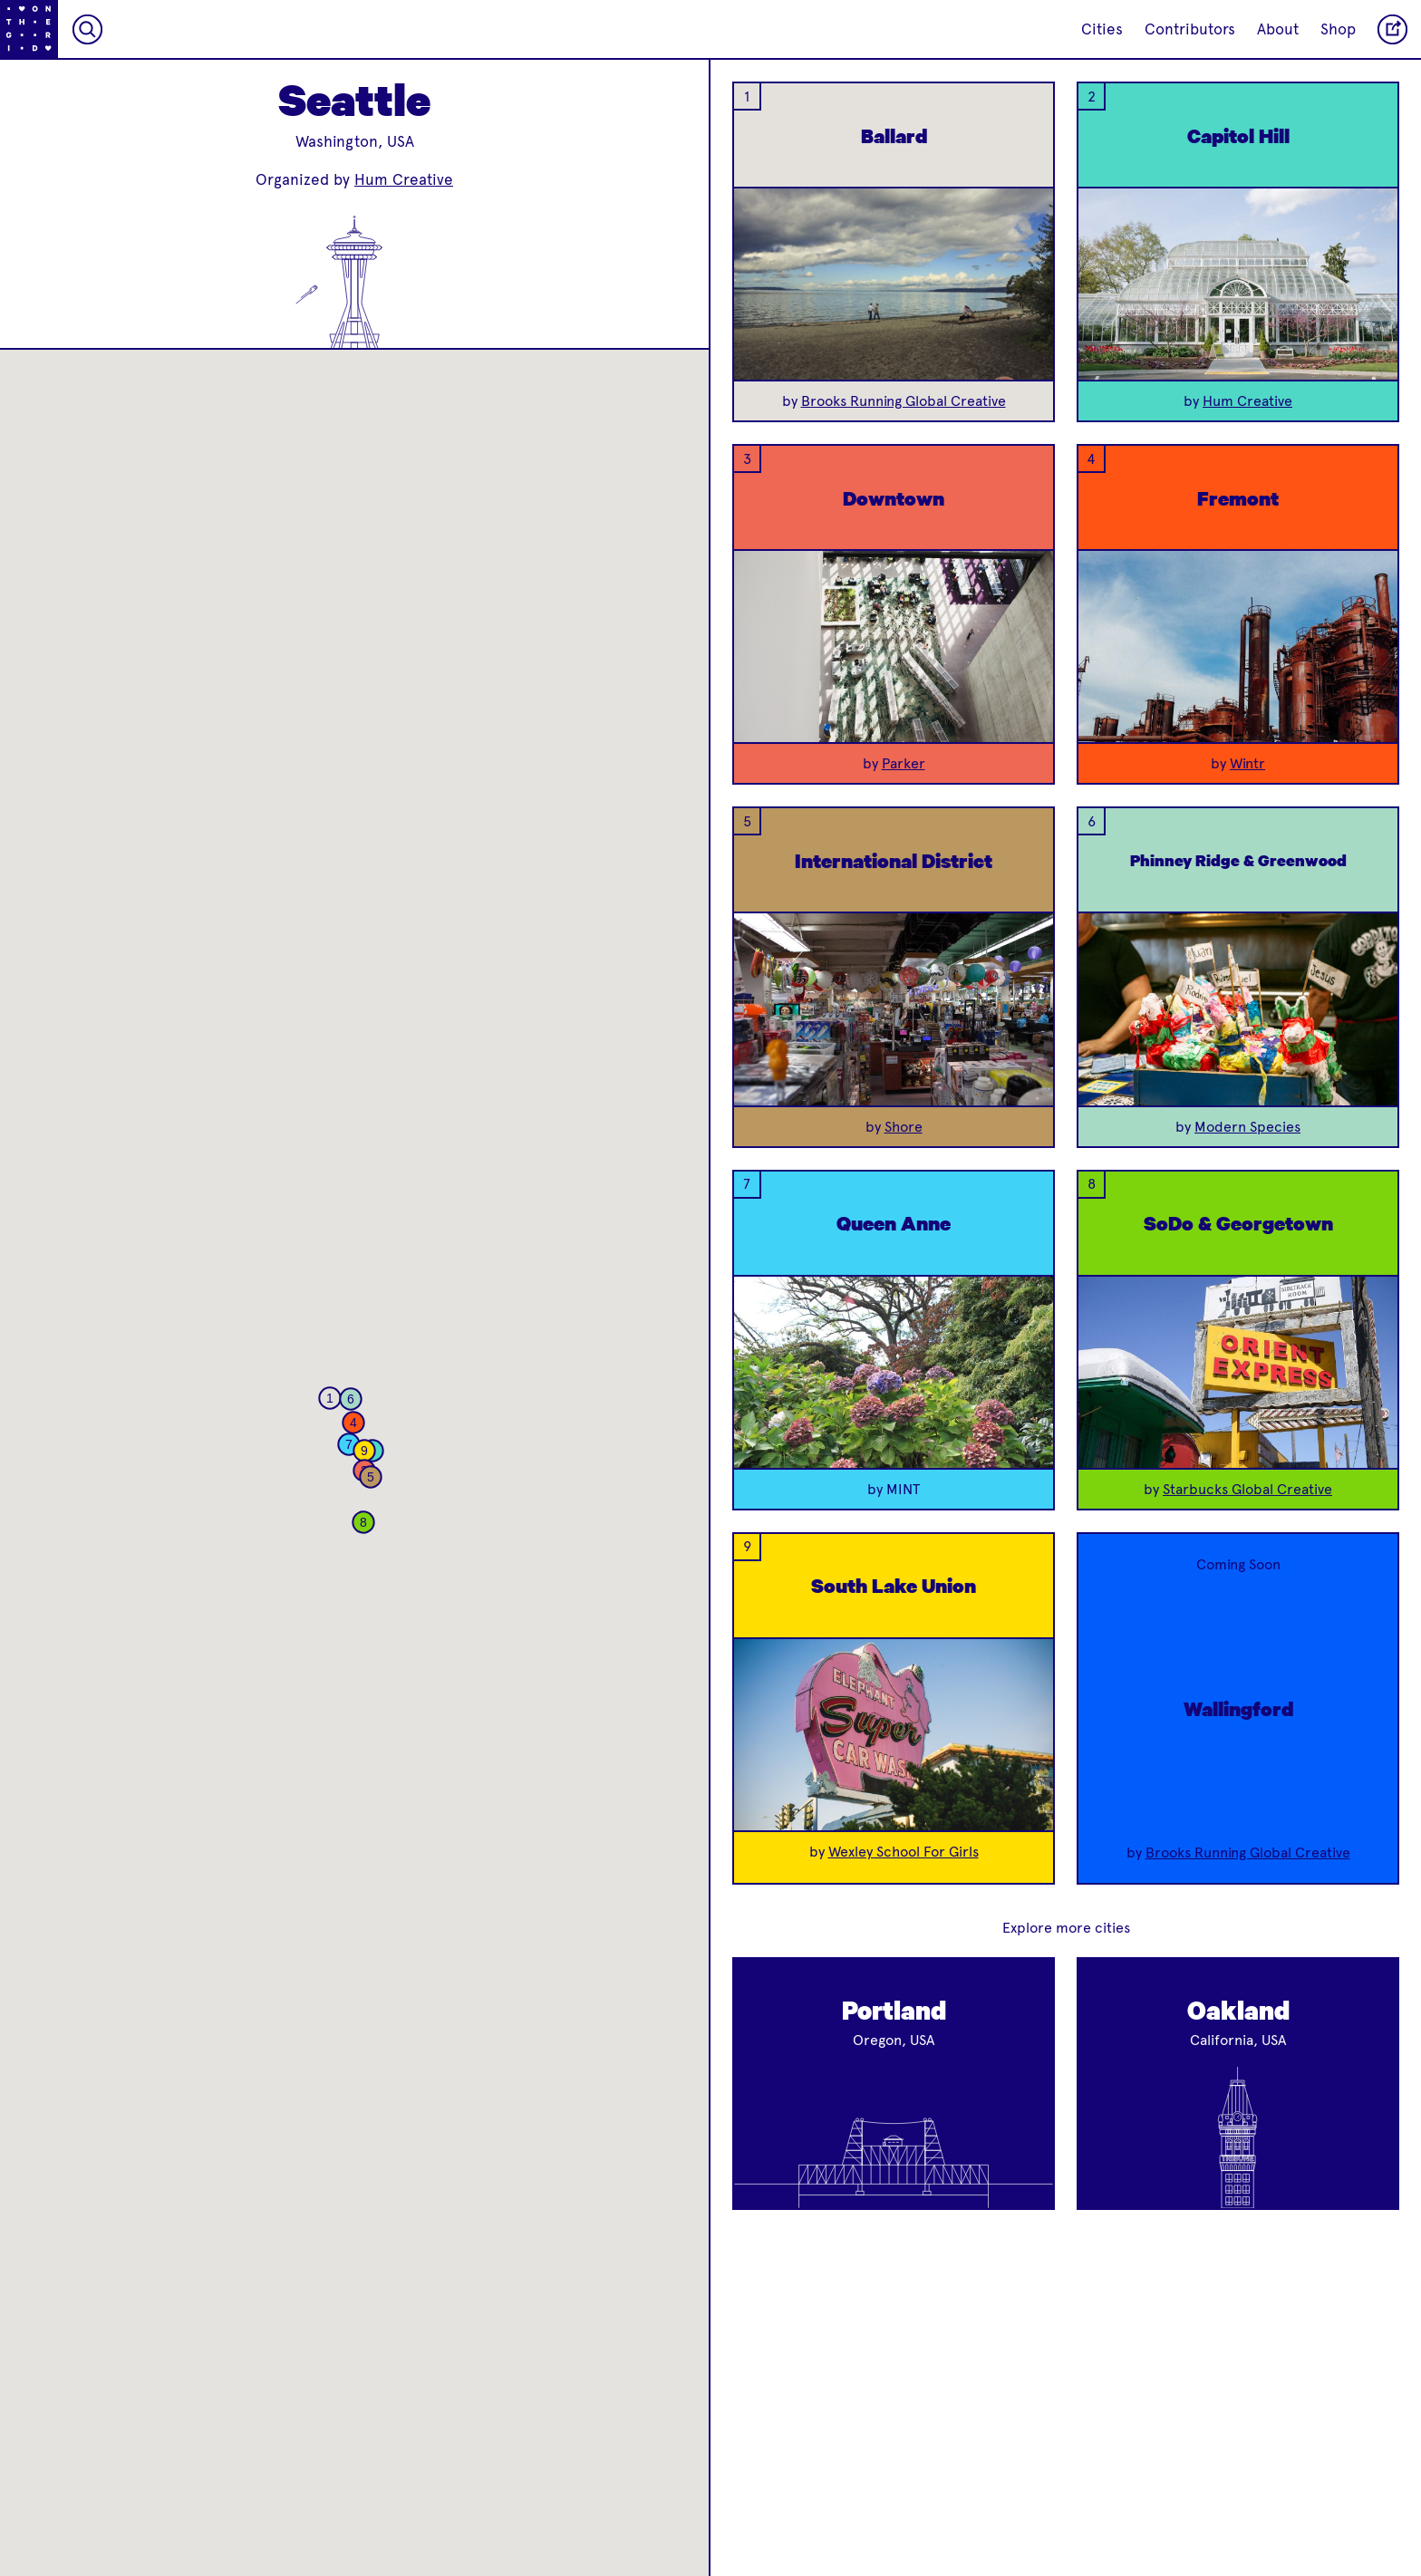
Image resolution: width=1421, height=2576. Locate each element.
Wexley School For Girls (903, 1851)
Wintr (1247, 763)
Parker (903, 763)
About (1278, 29)
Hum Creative (403, 179)
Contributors (1190, 29)
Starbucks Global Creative (1247, 1489)
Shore (903, 1126)
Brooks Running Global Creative (903, 401)
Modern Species (1247, 1126)
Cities (1102, 29)
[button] (330, 1398)
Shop (1338, 29)
